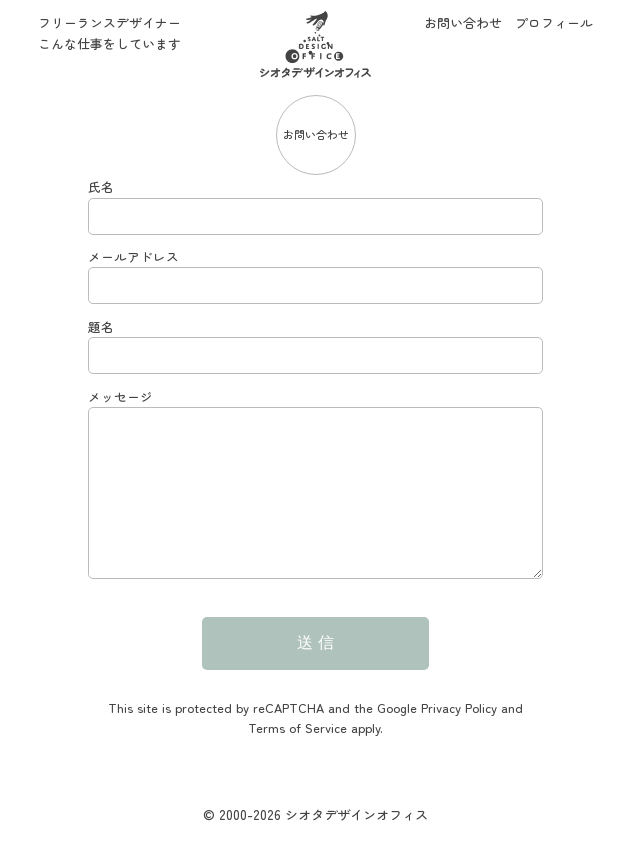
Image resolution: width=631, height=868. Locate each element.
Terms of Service (297, 757)
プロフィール (554, 22)
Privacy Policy (459, 737)
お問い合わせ (463, 22)
